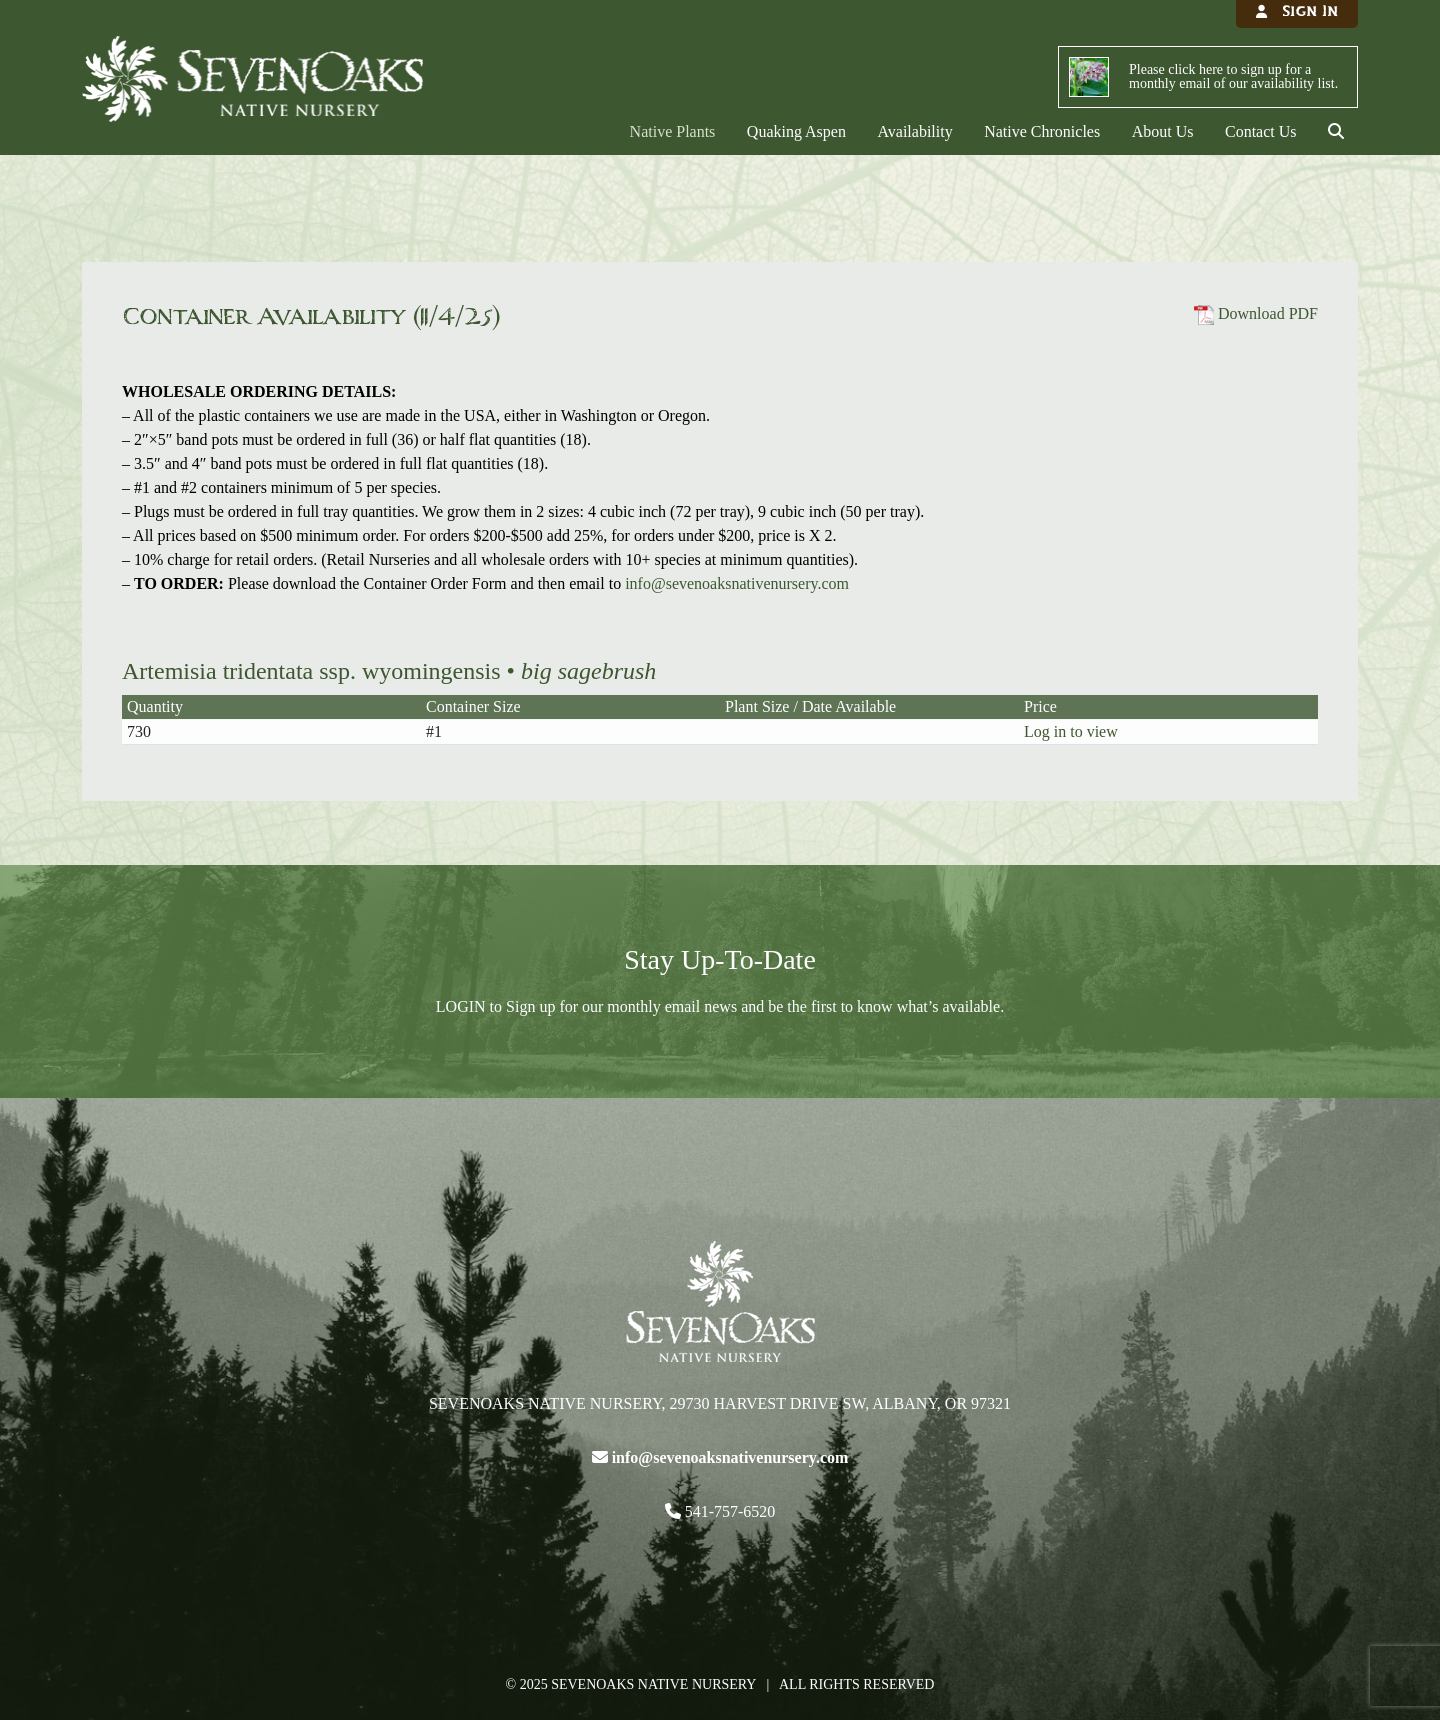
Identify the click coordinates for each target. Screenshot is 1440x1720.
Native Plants (673, 131)
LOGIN (461, 1006)
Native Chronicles (1042, 131)
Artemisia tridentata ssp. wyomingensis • (389, 671)
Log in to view (1071, 731)
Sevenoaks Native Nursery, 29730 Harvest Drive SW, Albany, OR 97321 (720, 1403)
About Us (1163, 131)
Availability (914, 131)
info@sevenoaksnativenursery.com (737, 583)
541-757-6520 (728, 1511)
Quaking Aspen (796, 131)
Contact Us (1261, 131)
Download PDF (1256, 313)
